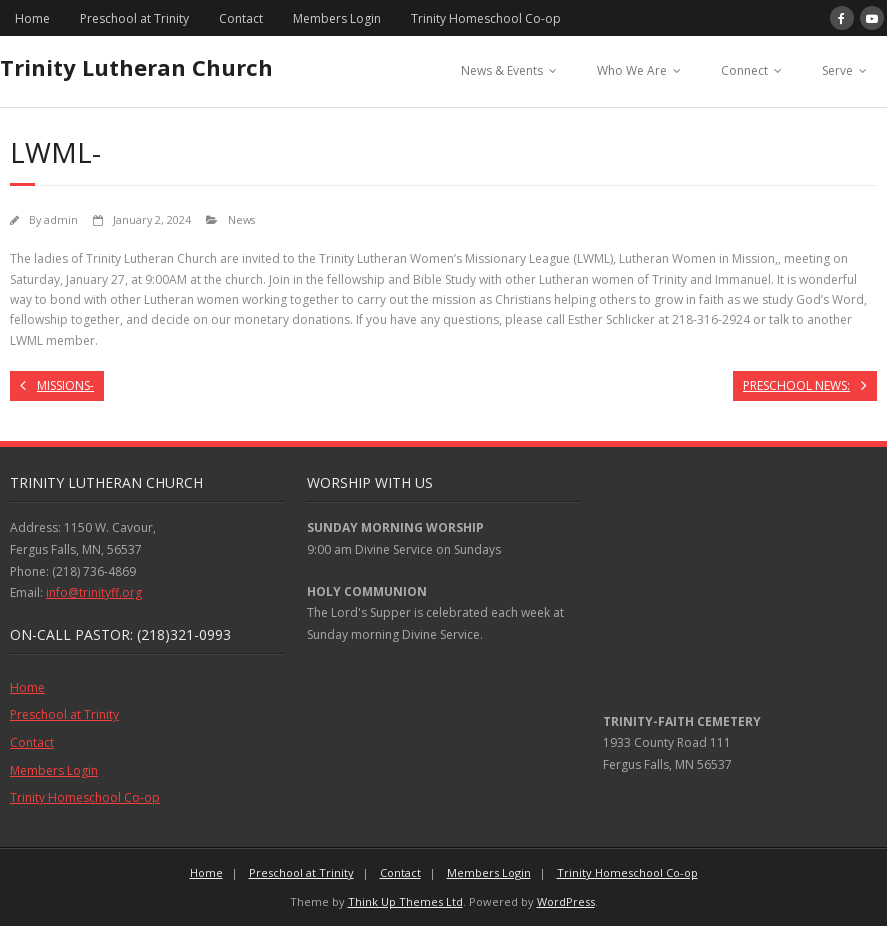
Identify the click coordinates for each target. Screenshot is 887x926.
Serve (837, 70)
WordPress (566, 901)
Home (32, 18)
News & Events (502, 70)
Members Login (337, 18)
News (241, 219)
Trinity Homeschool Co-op (486, 18)
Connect (744, 70)
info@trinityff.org (94, 592)
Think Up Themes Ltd (405, 901)
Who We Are (632, 70)
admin (61, 219)
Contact (241, 18)
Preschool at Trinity (134, 18)
